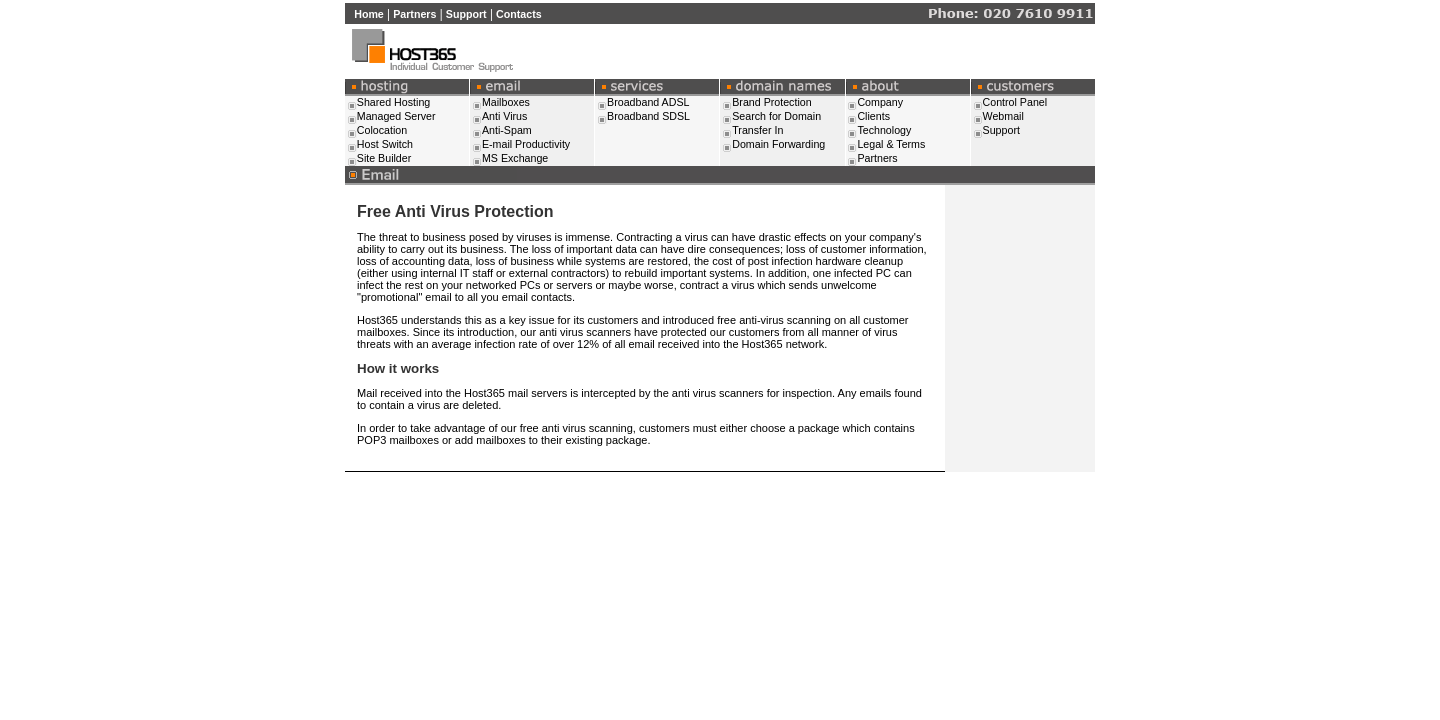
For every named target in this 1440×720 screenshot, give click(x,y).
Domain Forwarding (778, 144)
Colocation (382, 130)
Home (369, 14)
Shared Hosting (393, 102)
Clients (873, 116)
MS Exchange (515, 158)
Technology (884, 130)
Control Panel (1015, 102)
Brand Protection (771, 102)
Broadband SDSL (648, 116)
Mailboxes (506, 102)
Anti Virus (504, 116)
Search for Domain (776, 116)
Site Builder (384, 158)
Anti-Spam (507, 130)
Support (466, 14)
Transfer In (757, 130)
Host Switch (385, 144)
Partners (414, 14)
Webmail (1003, 116)
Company (880, 102)
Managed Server (396, 116)
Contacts (519, 14)
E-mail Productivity (526, 144)
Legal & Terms (891, 144)
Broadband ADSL (648, 102)
